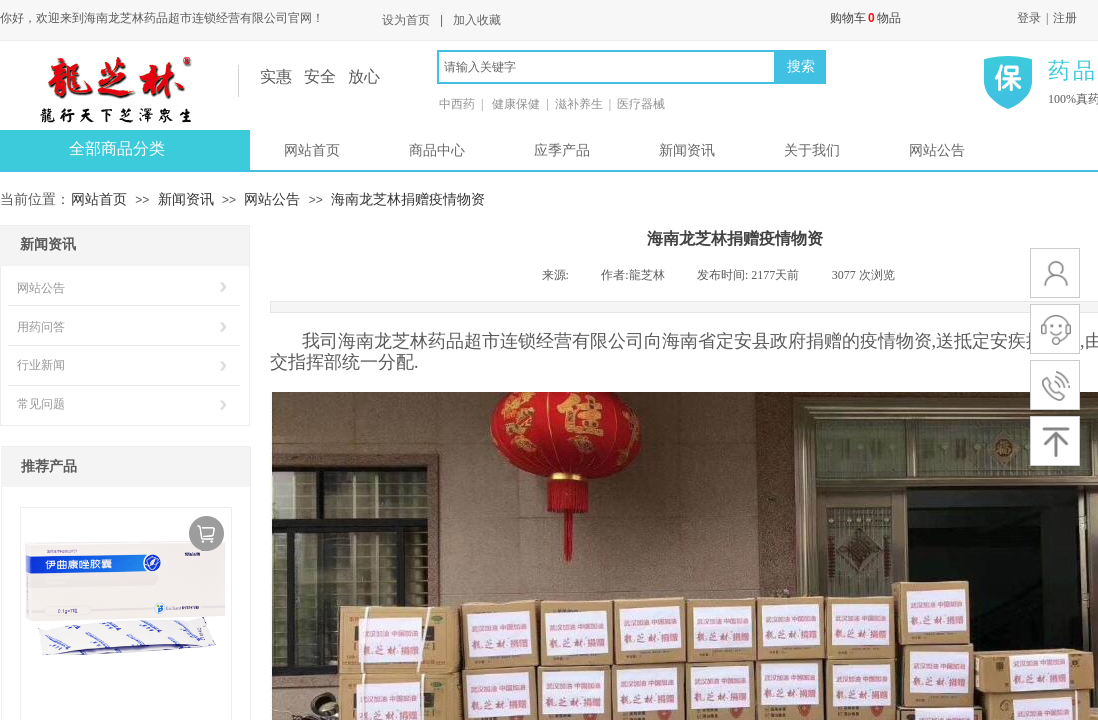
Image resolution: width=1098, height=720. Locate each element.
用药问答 (41, 327)
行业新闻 (41, 365)
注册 (1065, 18)
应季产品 (562, 150)
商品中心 (437, 150)
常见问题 (41, 404)
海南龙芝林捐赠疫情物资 (408, 199)
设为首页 (406, 20)
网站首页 (312, 150)
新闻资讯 (687, 150)
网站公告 (937, 150)
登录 (1029, 18)
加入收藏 (477, 20)
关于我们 (812, 150)
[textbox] (606, 67)
